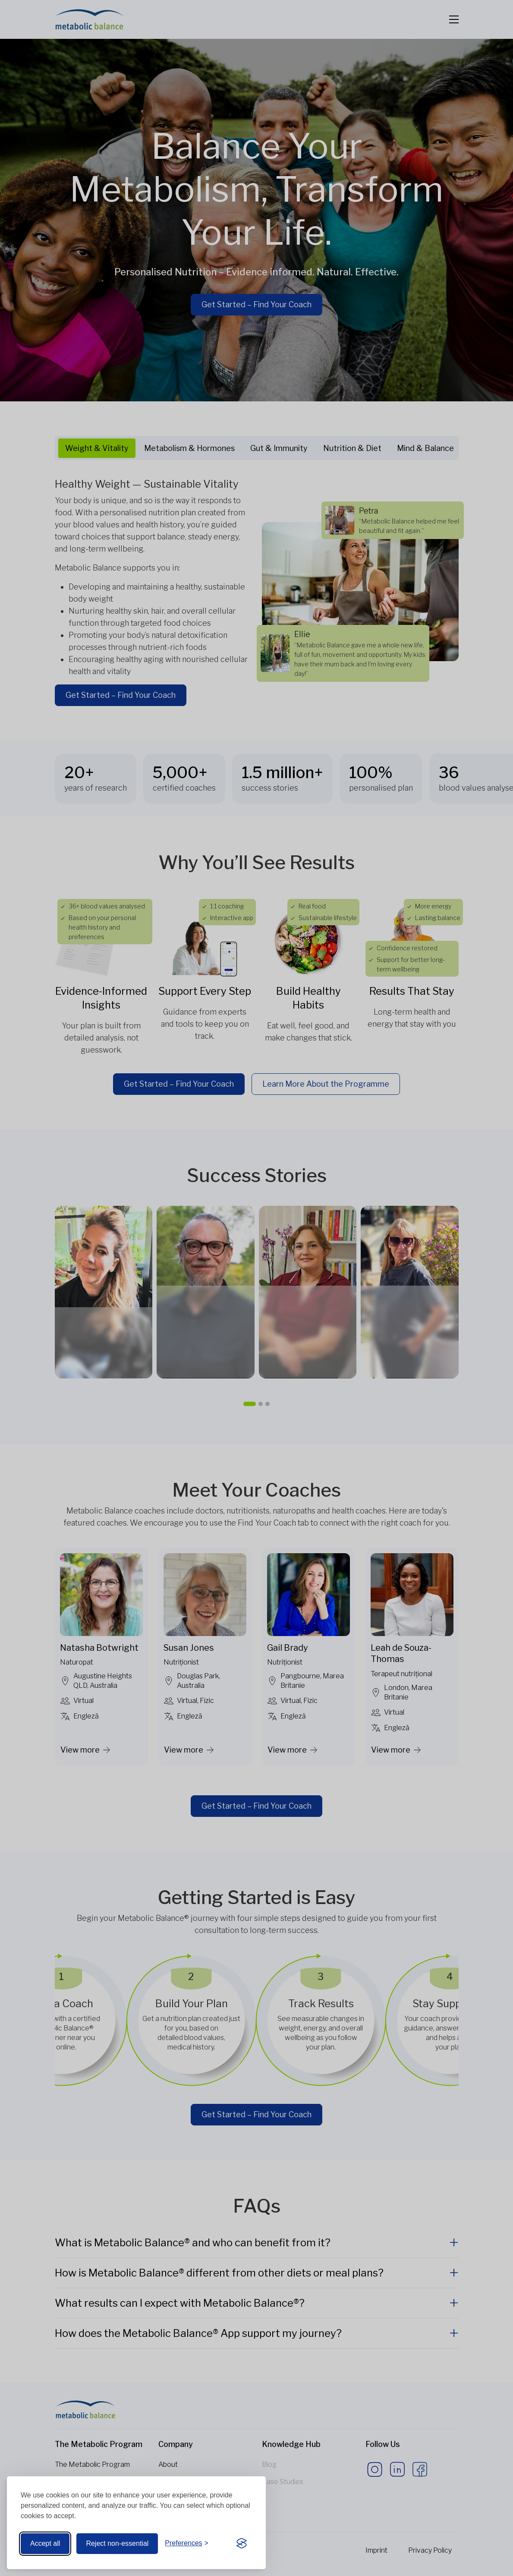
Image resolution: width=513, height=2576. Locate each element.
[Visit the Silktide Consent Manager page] (241, 2543)
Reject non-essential (117, 2543)
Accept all (45, 2543)
